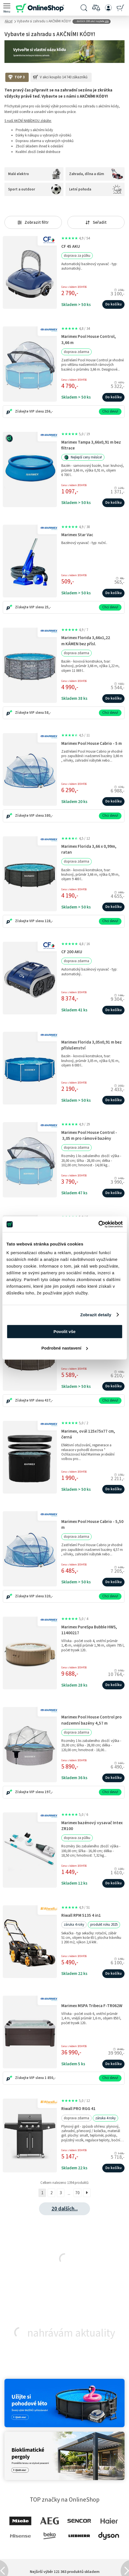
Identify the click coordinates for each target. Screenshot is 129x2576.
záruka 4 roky (74, 1924)
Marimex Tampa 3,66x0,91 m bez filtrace (91, 445)
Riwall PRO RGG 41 (78, 2109)
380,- (49, 815)
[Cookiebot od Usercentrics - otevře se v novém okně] (98, 1224)
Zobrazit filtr (33, 222)
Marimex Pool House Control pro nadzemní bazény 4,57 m (91, 1720)
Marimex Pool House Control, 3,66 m (88, 339)
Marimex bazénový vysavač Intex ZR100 (92, 1826)
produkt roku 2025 (104, 1924)
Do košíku (113, 304)
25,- (48, 607)
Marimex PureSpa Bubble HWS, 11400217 (89, 1630)
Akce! (9, 21)
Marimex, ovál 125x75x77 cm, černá (88, 1434)
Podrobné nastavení (65, 1348)
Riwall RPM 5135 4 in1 (81, 1915)
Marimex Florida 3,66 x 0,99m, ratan (88, 849)
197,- (49, 1792)
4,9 (75, 238)
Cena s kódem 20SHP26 (74, 485)
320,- (49, 1596)
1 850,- (50, 2077)
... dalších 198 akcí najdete (92, 21)
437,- (49, 1400)
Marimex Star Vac (77, 535)
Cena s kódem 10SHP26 (74, 287)
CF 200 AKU (71, 952)
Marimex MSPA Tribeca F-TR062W (91, 2006)
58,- (48, 712)
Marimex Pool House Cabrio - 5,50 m (92, 1524)
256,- (49, 411)
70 (77, 2193)
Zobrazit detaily (95, 1314)
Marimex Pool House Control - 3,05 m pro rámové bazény (89, 1135)
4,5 (75, 735)
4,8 (75, 328)
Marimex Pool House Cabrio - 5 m (91, 743)
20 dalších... (65, 2208)
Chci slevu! (110, 411)
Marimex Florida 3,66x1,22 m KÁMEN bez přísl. (85, 641)
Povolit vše (64, 1331)
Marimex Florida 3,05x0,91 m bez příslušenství (91, 1045)
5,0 (75, 434)
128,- (49, 921)
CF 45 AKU (70, 246)
